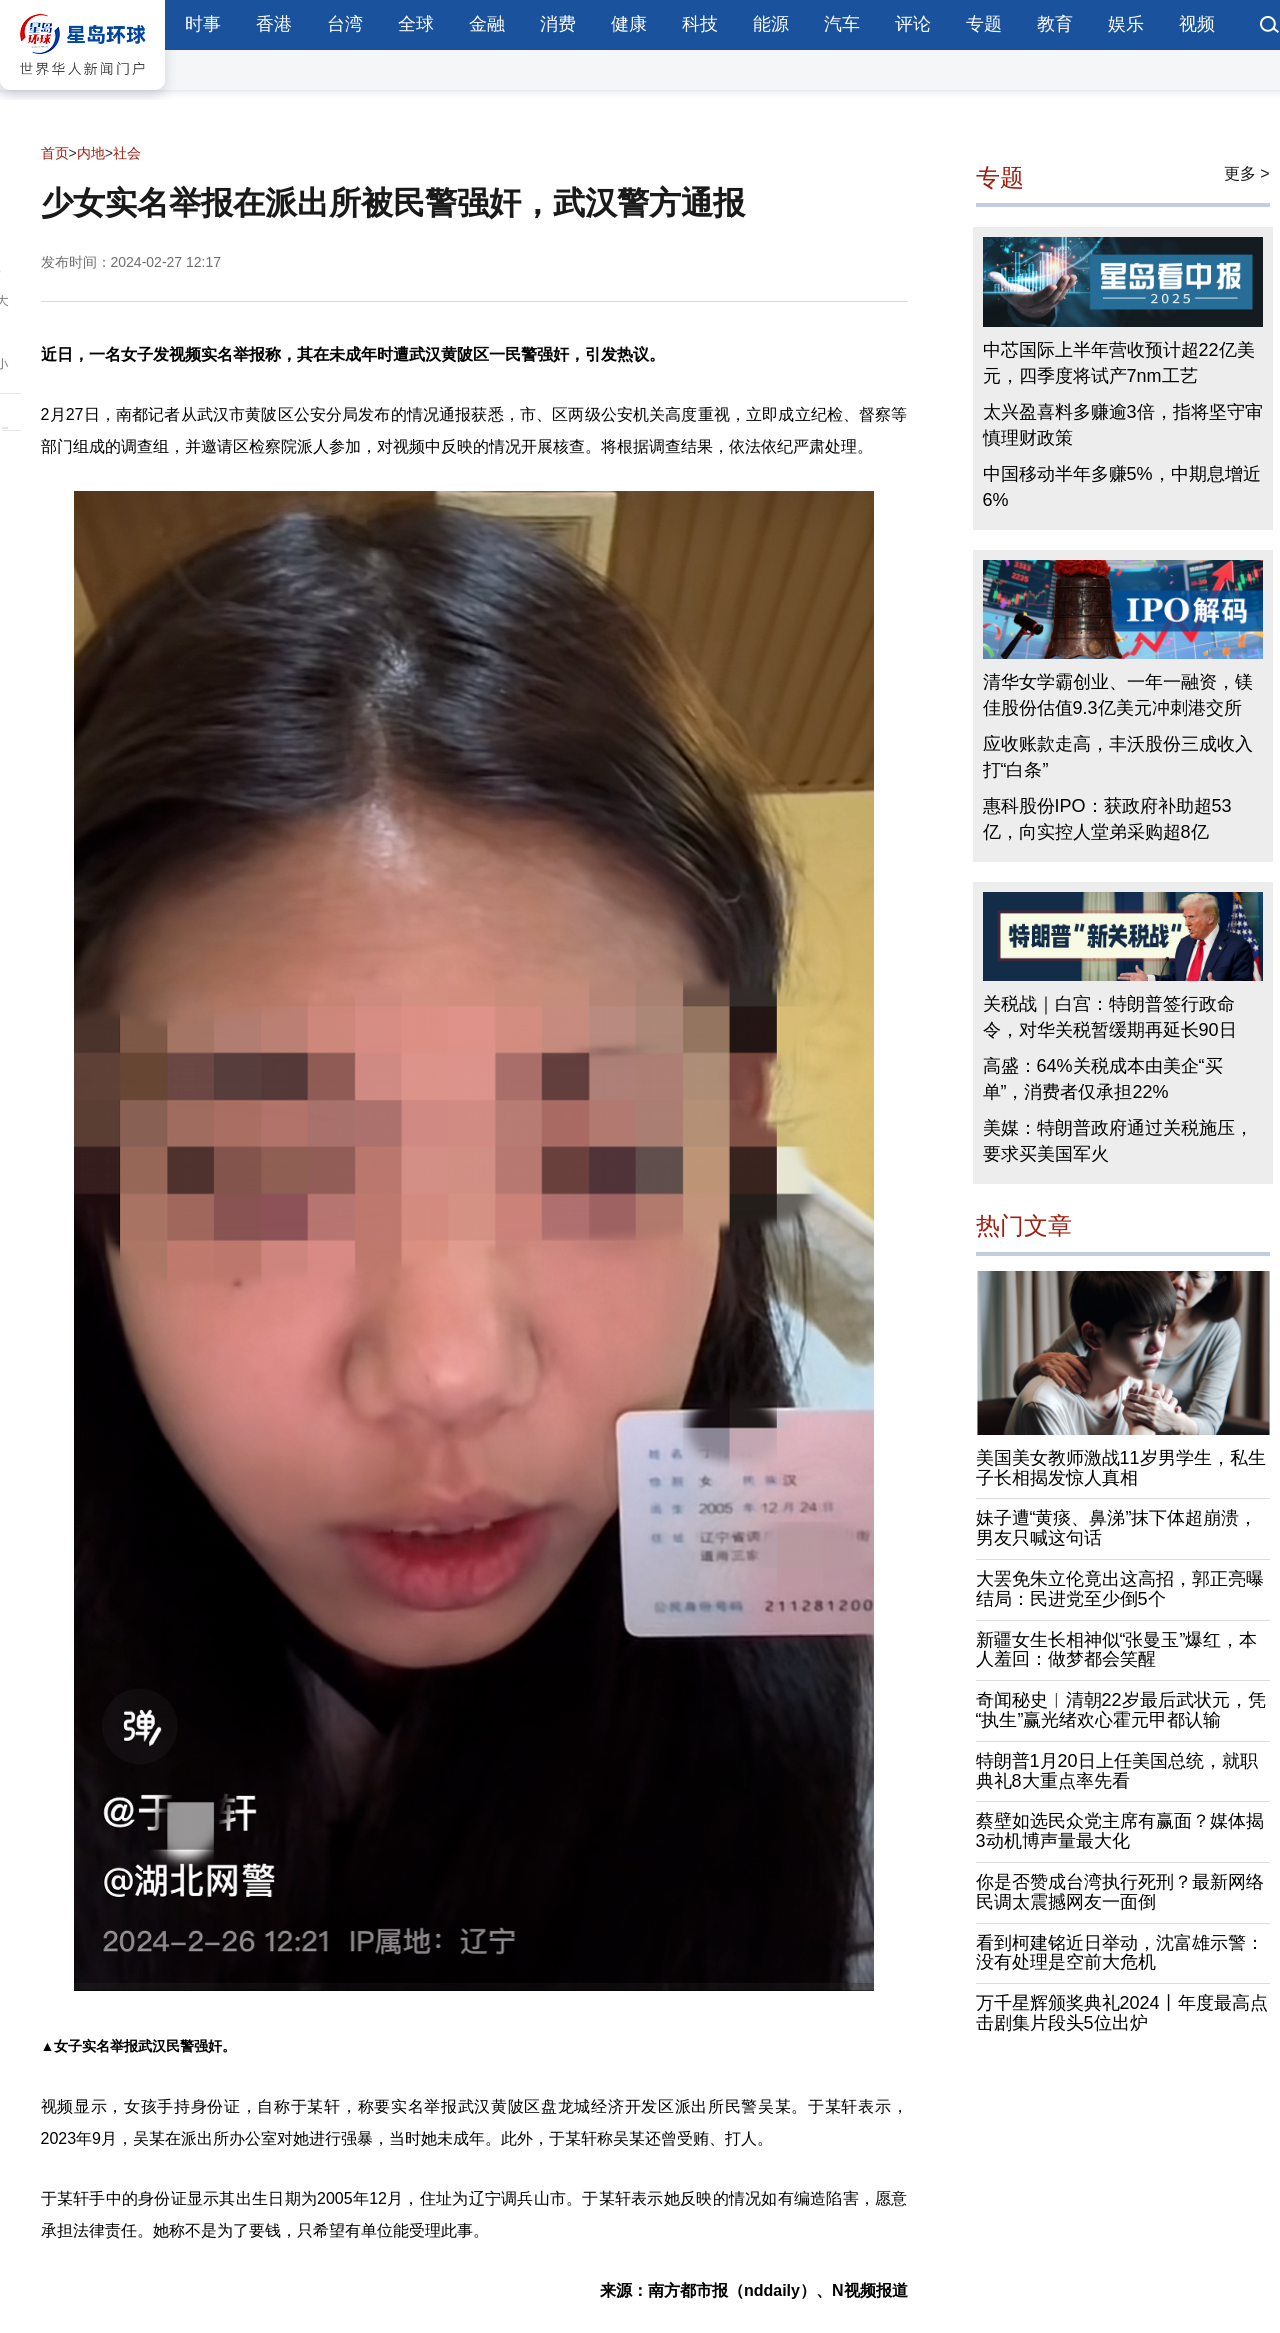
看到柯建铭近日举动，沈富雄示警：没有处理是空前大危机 (1120, 1953)
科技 (700, 24)
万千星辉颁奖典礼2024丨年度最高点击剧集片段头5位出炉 (1122, 2013)
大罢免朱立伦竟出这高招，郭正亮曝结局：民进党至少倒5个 (1120, 1589)
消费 (558, 24)
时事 (203, 24)
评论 (913, 24)
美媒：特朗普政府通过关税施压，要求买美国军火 (1118, 1141)
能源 (771, 24)
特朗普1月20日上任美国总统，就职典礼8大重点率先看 (1117, 1771)
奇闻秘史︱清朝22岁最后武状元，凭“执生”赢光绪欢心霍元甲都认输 (1121, 1710)
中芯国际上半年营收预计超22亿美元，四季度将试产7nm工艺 (1119, 363)
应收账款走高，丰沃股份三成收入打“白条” (1118, 757)
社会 (127, 153)
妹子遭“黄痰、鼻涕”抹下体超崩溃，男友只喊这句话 (1117, 1528)
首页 (55, 153)
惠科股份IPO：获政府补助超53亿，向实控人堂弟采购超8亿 (1107, 819)
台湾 (345, 24)
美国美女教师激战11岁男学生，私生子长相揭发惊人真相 (1121, 1468)
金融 (487, 24)
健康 (629, 24)
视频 (1197, 24)
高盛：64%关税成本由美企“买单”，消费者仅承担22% (1103, 1079)
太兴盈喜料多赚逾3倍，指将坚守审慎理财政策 (1123, 425)
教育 (1055, 24)
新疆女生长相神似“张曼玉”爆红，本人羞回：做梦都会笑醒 (1117, 1650)
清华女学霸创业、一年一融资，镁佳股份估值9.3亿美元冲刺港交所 (1118, 695)
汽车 (842, 24)
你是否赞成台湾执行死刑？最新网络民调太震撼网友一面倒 (1120, 1892)
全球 (416, 24)
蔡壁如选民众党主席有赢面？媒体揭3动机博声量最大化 (1120, 1831)
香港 (274, 24)
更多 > (1247, 173)
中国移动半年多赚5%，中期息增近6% (1122, 487)
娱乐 (1126, 24)
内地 (91, 153)
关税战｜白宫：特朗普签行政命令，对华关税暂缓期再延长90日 (1110, 1017)
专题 (984, 24)
